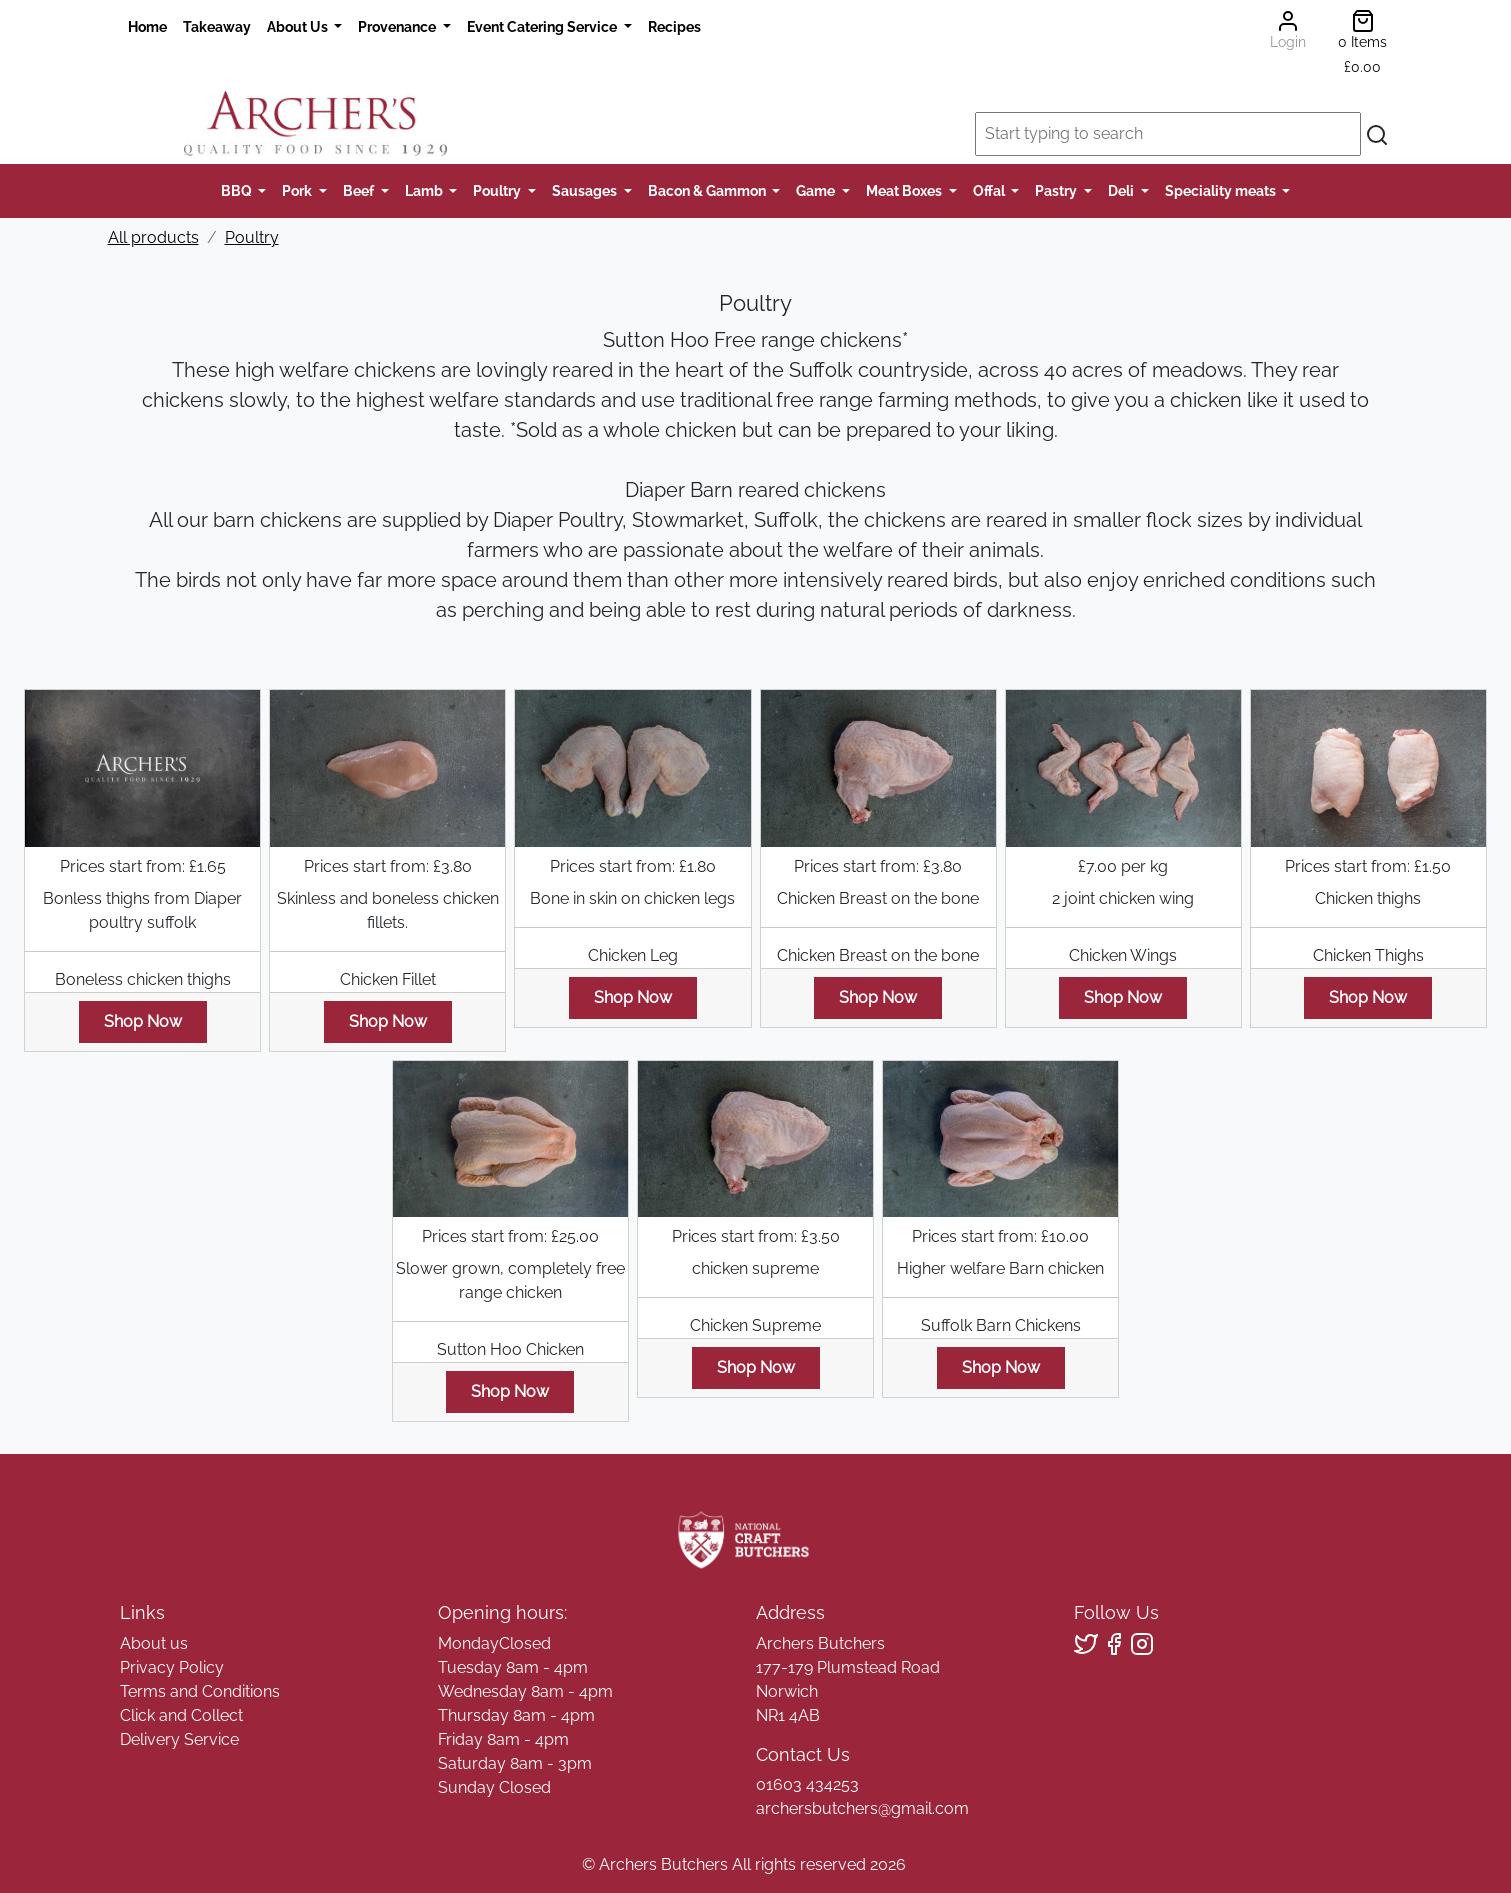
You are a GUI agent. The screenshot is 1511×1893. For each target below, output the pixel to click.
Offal (990, 190)
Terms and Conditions (200, 1691)
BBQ (238, 190)
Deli (1122, 190)
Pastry (1057, 190)
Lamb (425, 190)
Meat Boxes (905, 190)
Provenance (398, 26)
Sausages (586, 190)
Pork (298, 190)
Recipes (674, 26)
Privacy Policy (172, 1667)
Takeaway (217, 26)
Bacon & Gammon (708, 190)
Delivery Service (179, 1739)
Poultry (498, 190)
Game (817, 190)
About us (154, 1643)
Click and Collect (181, 1715)
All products (153, 237)
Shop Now (143, 1021)
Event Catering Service (543, 26)
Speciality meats (1222, 190)
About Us (299, 26)
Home (147, 26)
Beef (360, 190)
